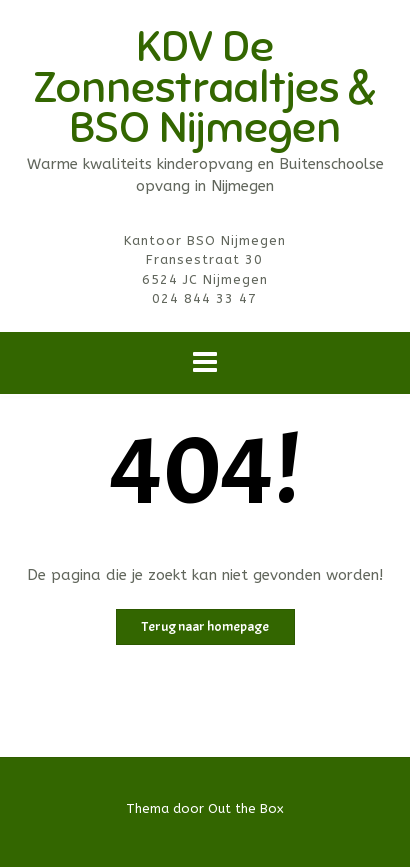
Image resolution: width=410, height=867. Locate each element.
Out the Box (246, 808)
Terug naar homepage (205, 626)
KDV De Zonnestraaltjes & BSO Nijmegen (205, 87)
